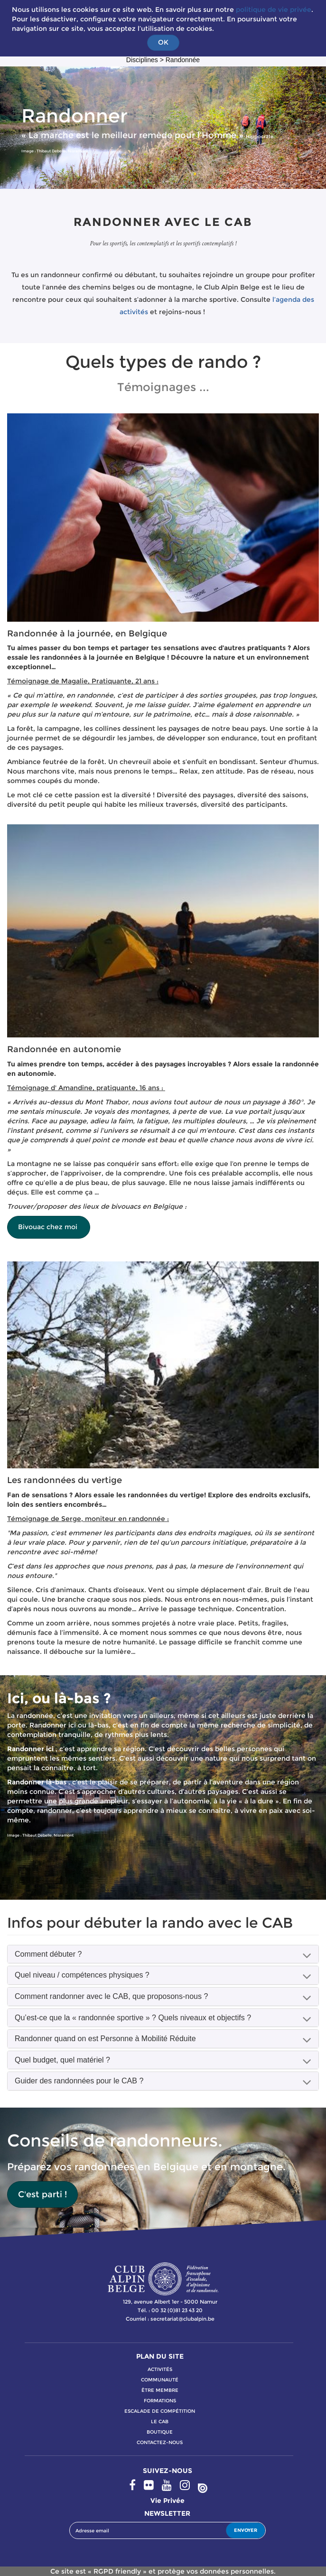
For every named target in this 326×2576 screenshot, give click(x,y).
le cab (159, 2421)
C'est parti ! (42, 2194)
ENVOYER (245, 2530)
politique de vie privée (273, 9)
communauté (159, 2380)
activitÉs (160, 2369)
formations (160, 2401)
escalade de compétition (159, 2411)
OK (163, 42)
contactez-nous (160, 2442)
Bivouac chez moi (48, 1227)
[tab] (163, 1954)
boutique (160, 2432)
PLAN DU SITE (160, 2356)
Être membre (159, 2390)
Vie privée (167, 2500)
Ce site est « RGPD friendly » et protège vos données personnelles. (163, 2571)
